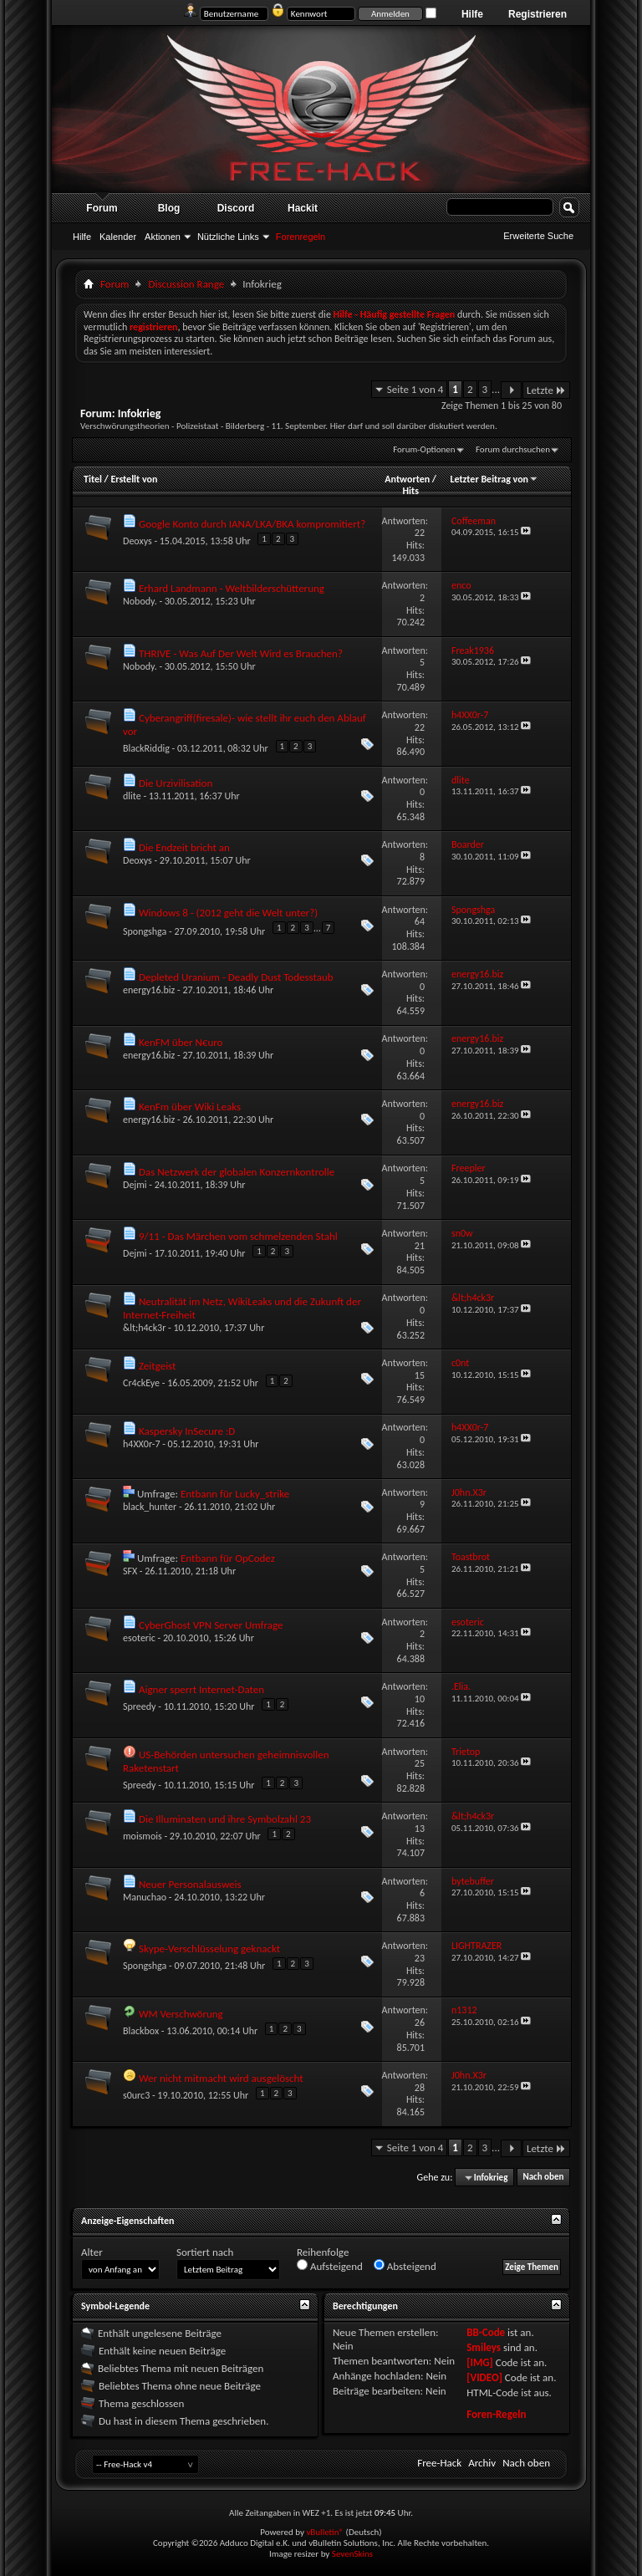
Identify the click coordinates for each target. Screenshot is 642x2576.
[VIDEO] (484, 2377)
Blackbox (141, 2031)
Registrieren (537, 14)
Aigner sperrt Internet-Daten (201, 1689)
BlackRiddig (146, 748)
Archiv (482, 2462)
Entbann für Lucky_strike (235, 1493)
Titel (93, 479)
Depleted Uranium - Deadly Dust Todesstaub (236, 977)
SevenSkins (352, 2553)
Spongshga (144, 931)
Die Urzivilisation (175, 783)
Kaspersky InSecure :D (187, 1431)
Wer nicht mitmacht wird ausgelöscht (221, 2078)
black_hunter (149, 1506)
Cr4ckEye (141, 1383)
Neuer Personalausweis (190, 1884)
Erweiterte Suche (538, 236)
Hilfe (472, 14)
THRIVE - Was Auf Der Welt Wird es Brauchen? (241, 653)
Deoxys (137, 541)
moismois (142, 1836)
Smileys (483, 2347)
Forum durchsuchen (513, 449)
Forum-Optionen (424, 449)
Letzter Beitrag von (494, 479)
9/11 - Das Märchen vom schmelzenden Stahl (238, 1236)
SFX (130, 1571)
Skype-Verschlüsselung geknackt (209, 1948)
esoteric (139, 1638)
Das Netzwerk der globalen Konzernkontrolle (236, 1172)
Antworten (407, 479)
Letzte (546, 390)
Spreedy (139, 1706)
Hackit (303, 208)
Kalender (117, 237)
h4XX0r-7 (141, 1444)
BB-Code (485, 2332)
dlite (132, 796)
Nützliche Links (228, 237)
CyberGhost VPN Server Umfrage (211, 1625)
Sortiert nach (204, 2252)
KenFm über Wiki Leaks (190, 1106)
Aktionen (163, 237)
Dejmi (135, 1185)
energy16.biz (149, 990)
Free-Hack (439, 2462)
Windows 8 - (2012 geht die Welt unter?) (228, 912)
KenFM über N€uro (180, 1042)
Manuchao (144, 1897)
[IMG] (479, 2362)
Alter (92, 2252)
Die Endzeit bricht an (184, 847)
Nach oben (542, 2177)
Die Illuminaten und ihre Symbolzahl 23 (225, 1819)
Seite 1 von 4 (415, 389)
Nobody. (140, 601)
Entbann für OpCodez (228, 1558)
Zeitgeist (157, 1365)
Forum (101, 208)
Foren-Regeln (496, 2414)
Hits (410, 491)
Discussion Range (186, 284)
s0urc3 (136, 2095)
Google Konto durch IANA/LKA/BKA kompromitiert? (252, 524)
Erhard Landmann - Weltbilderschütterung (231, 588)
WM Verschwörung (181, 2013)
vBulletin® (325, 2532)
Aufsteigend (330, 2265)
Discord (236, 208)
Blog (169, 208)
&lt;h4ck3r (144, 1328)
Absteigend (405, 2265)
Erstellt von (133, 479)
